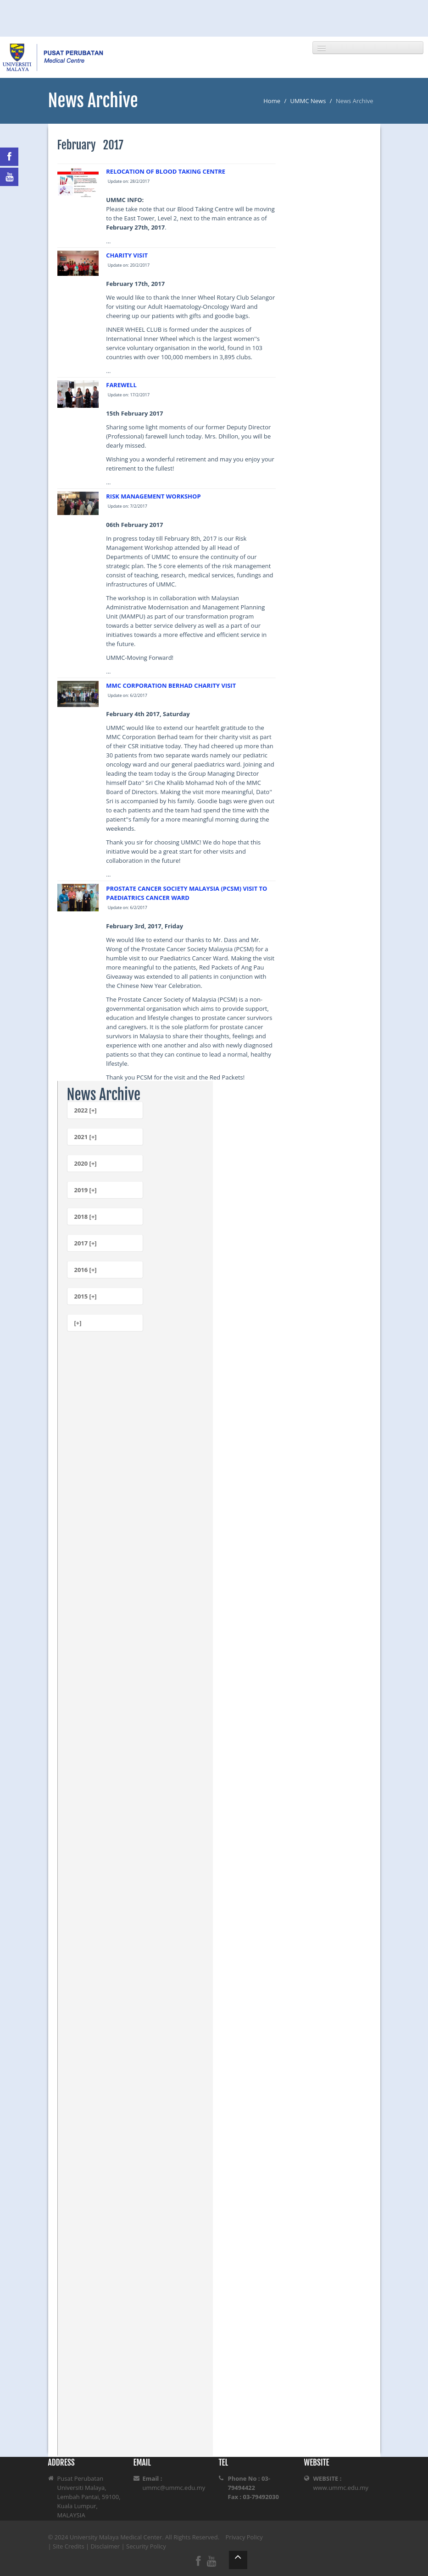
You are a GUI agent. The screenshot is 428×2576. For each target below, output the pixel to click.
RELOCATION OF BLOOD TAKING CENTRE (165, 171)
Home (271, 101)
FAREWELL (121, 385)
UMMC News (308, 101)
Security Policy (146, 2546)
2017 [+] (85, 1243)
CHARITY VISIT (127, 255)
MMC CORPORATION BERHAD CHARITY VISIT (171, 685)
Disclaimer (105, 2546)
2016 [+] (85, 1270)
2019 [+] (85, 1190)
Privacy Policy (244, 2537)
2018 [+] (85, 1216)
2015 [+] (85, 1296)
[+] (78, 1323)
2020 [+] (85, 1163)
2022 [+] (85, 1110)
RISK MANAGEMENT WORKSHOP (153, 496)
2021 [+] (85, 1137)
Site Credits (68, 2546)
